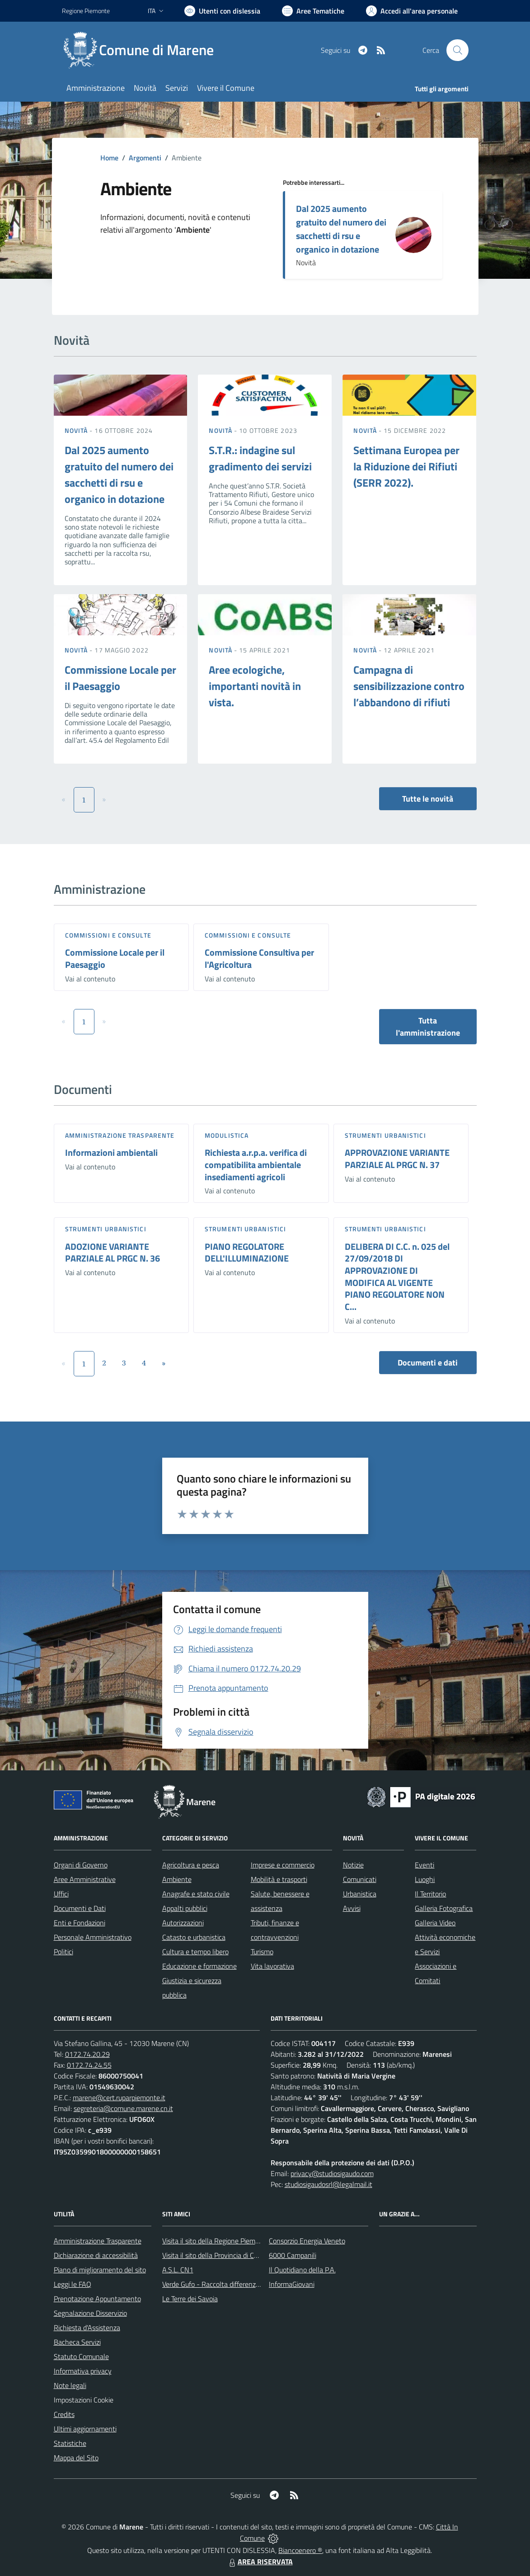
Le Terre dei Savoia (190, 2298)
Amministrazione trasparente (120, 1135)
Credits (64, 2414)
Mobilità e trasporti (279, 1879)
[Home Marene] (143, 50)
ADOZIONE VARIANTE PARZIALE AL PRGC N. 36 (112, 1252)
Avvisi (352, 1908)
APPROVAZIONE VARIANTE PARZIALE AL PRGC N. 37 (397, 1158)
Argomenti (145, 157)
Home (109, 157)
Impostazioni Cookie (83, 2399)
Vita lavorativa (272, 1966)
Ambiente (177, 1879)
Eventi (424, 1864)
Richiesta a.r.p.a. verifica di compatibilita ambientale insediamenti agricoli (256, 1164)
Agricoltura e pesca (190, 1864)
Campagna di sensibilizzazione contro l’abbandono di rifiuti (408, 686)
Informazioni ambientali (111, 1152)
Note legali (70, 2385)
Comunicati (359, 1879)
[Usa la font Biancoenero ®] (222, 11)
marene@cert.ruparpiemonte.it (119, 2097)
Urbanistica (359, 1893)
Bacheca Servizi (77, 2342)
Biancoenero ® (300, 2550)
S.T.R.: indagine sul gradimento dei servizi (260, 458)
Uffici (61, 1893)
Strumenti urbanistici (385, 1135)
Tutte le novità (427, 799)
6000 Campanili (292, 2255)
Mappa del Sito (76, 2457)
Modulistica (227, 1135)
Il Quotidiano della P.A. (302, 2269)
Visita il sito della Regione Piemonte (215, 2240)
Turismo (262, 1951)
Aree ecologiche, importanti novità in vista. (255, 686)
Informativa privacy (83, 2370)
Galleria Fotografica (444, 1908)
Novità (77, 430)
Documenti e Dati (80, 1908)
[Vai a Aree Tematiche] (313, 11)
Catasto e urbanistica (193, 1937)
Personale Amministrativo (92, 1937)
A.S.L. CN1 (177, 2269)
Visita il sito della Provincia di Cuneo (215, 2255)
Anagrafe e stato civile (196, 1893)
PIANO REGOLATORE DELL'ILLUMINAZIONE (247, 1252)
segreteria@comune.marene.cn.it (123, 2108)
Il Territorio (430, 1893)
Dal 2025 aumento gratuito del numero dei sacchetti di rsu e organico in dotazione (341, 229)
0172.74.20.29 (87, 2054)
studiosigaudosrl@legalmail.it (328, 2184)
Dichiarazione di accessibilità (96, 2255)
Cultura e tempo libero (195, 1951)
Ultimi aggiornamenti (85, 2428)
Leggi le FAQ (72, 2284)
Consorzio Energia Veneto (307, 2240)
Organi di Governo (81, 1864)
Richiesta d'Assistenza (87, 2327)
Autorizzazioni (183, 1922)
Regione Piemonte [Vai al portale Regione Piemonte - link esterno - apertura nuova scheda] (86, 10)
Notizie (353, 1864)
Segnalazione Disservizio (90, 2313)
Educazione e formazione (199, 1966)
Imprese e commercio (282, 1864)
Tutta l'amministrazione (428, 1026)
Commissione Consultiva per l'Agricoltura (259, 958)
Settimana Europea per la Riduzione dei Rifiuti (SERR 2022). (406, 466)
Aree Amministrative (85, 1879)
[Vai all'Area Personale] (412, 11)
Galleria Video (435, 1922)
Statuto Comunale (81, 2356)
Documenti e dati (428, 1362)
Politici (63, 1951)
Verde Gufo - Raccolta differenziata (214, 2284)
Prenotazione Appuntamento (97, 2298)
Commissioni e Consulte (108, 935)
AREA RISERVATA (260, 2561)
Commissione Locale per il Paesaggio (114, 958)
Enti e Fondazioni (79, 1922)
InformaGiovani (291, 2284)
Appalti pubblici (184, 1908)
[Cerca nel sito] (457, 50)
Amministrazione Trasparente (97, 2240)
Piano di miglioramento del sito (100, 2269)
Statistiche (70, 2443)
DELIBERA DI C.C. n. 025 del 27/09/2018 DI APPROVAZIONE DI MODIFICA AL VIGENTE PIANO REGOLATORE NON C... (397, 1276)
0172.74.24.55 (89, 2065)
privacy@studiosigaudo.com (332, 2173)
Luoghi (425, 1879)
